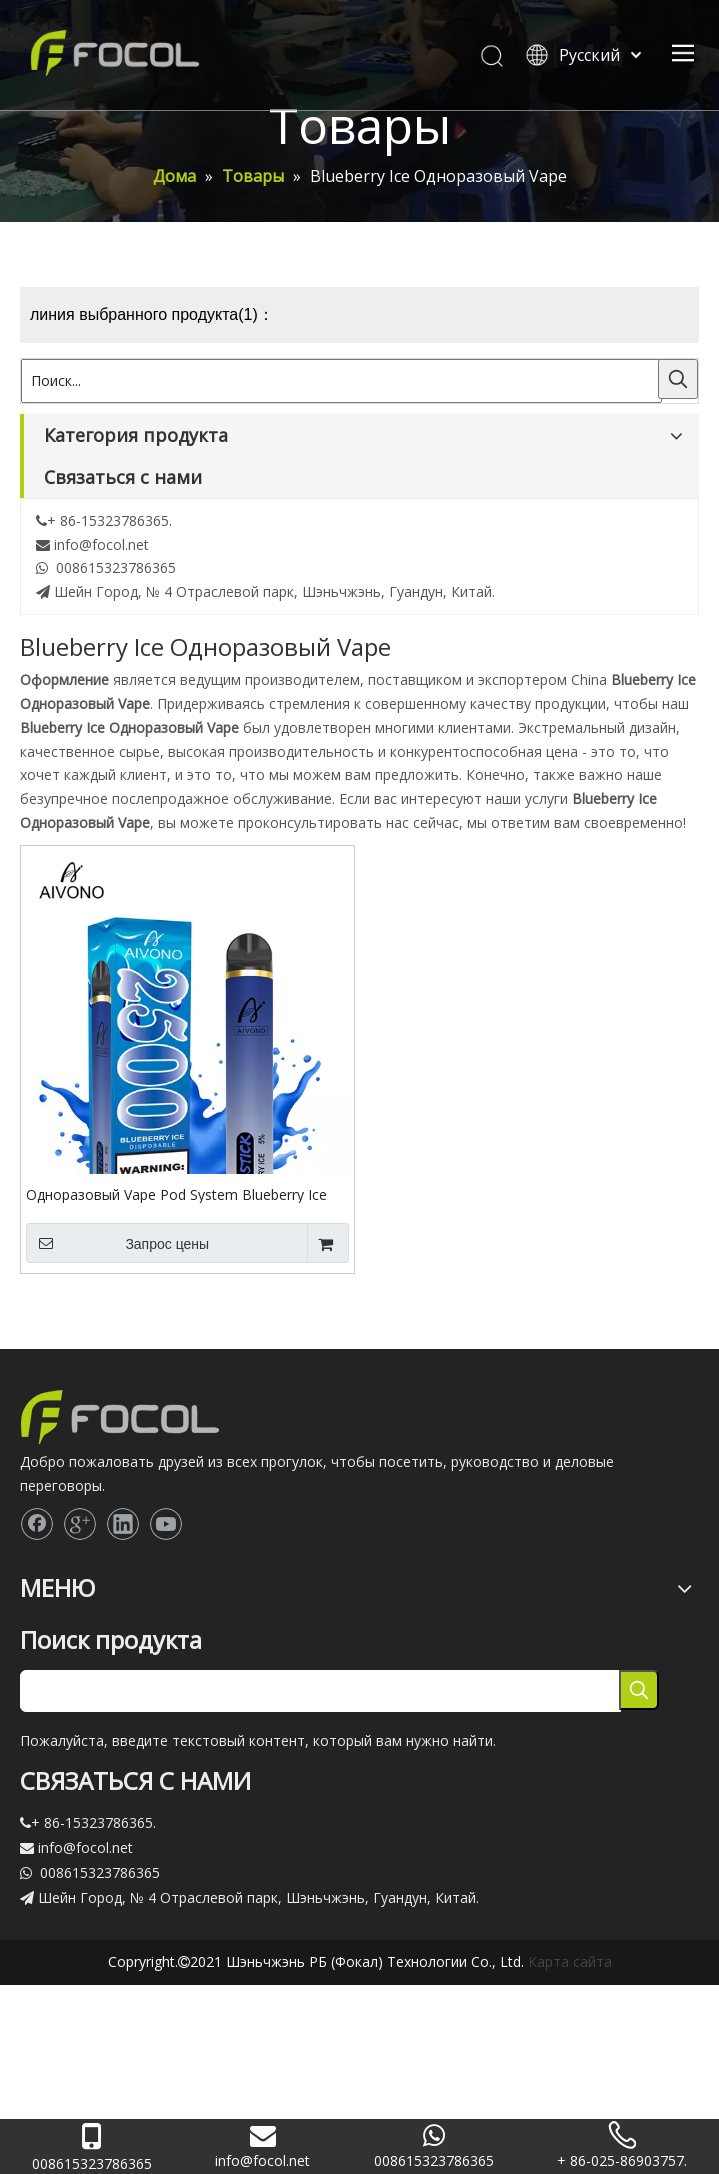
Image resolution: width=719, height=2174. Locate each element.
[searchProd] (320, 1691)
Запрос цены (117, 1243)
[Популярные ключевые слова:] (678, 379)
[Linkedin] (123, 1524)
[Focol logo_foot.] (120, 1417)
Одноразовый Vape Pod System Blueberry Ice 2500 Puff (176, 1194)
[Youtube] (166, 1524)
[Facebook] (37, 1524)
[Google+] (80, 1524)
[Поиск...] (341, 381)
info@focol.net (101, 544)
